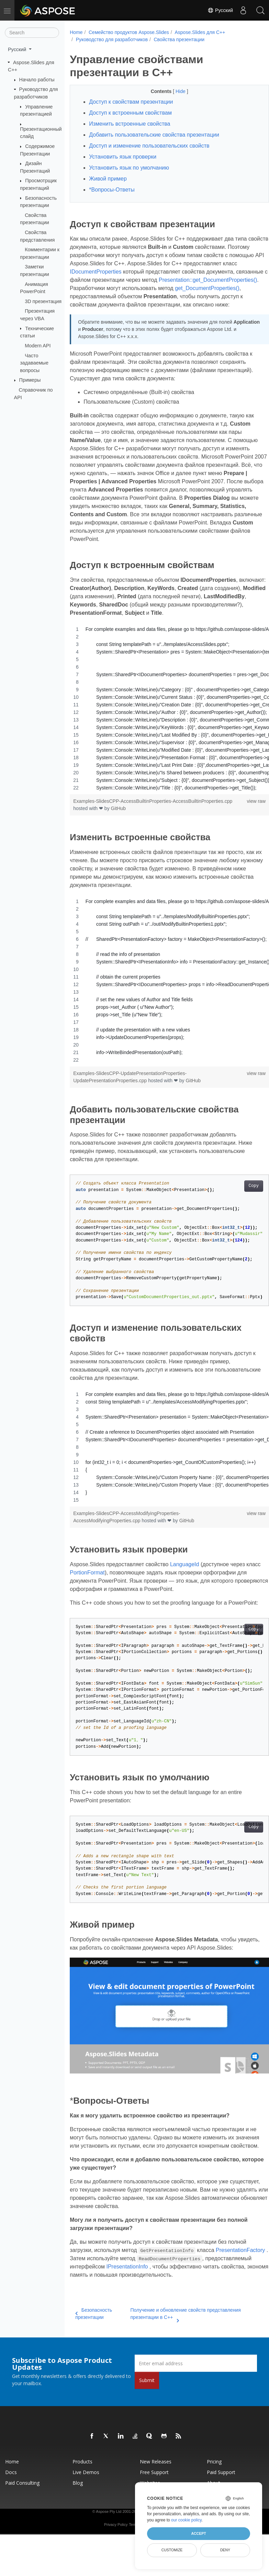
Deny (225, 2550)
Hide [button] (174, 91)
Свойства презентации (179, 39)
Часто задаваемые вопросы (34, 363)
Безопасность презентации (93, 2346)
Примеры (30, 380)
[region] (162, 717)
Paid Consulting (22, 2516)
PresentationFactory (94, 2283)
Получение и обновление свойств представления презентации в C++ (181, 2347)
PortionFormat (103, 1581)
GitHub (118, 816)
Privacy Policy (115, 2557)
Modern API (38, 345)
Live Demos (85, 2505)
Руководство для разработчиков (112, 39)
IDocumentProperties (151, 272)
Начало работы (37, 79)
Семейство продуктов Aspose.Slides (129, 32)
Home (76, 32)
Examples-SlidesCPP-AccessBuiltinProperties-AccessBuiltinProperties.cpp (152, 809)
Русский (220, 10)
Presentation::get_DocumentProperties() (119, 288)
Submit (147, 2413)
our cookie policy (186, 2520)
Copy (239, 1194)
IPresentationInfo (90, 2299)
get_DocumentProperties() (155, 296)
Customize (172, 2550)
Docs (11, 2505)
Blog (77, 2516)
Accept (198, 2533)
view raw (242, 809)
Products (82, 2494)
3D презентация (43, 301)
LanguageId (184, 1572)
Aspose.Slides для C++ (200, 32)
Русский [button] (17, 49)
